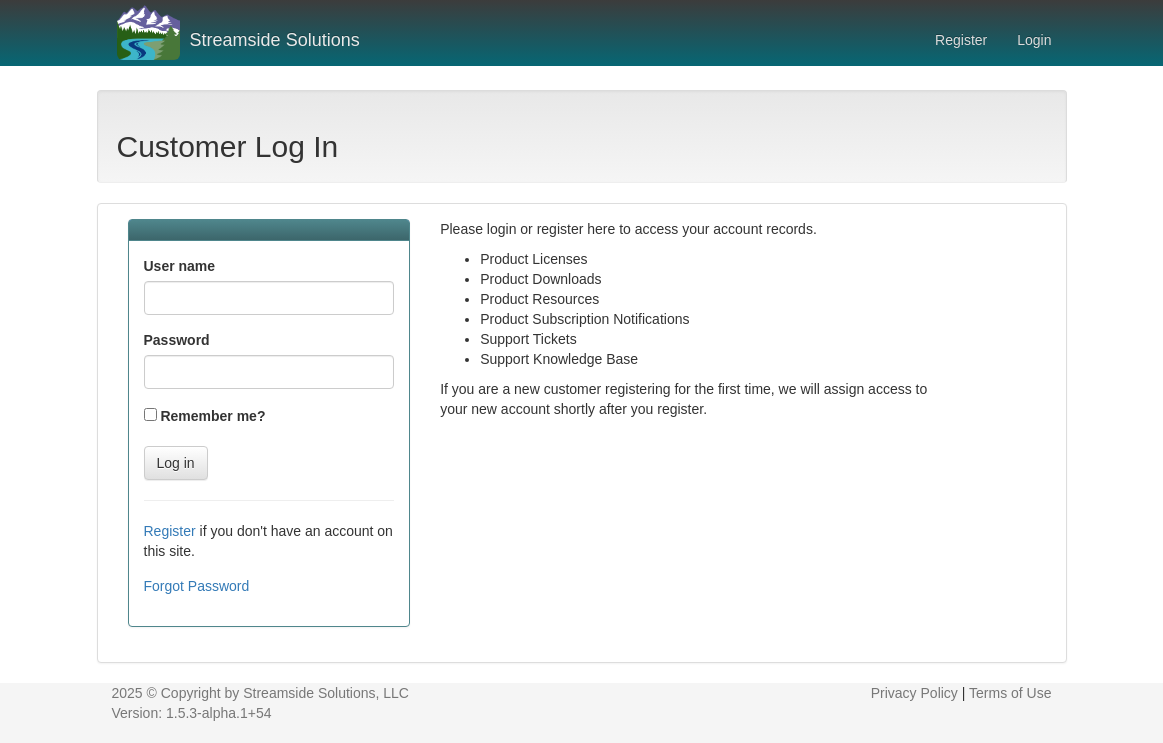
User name (180, 266)
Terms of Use (1010, 693)
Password (177, 340)
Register (961, 40)
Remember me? (212, 416)
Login (1034, 40)
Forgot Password (197, 586)
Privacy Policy (916, 693)
